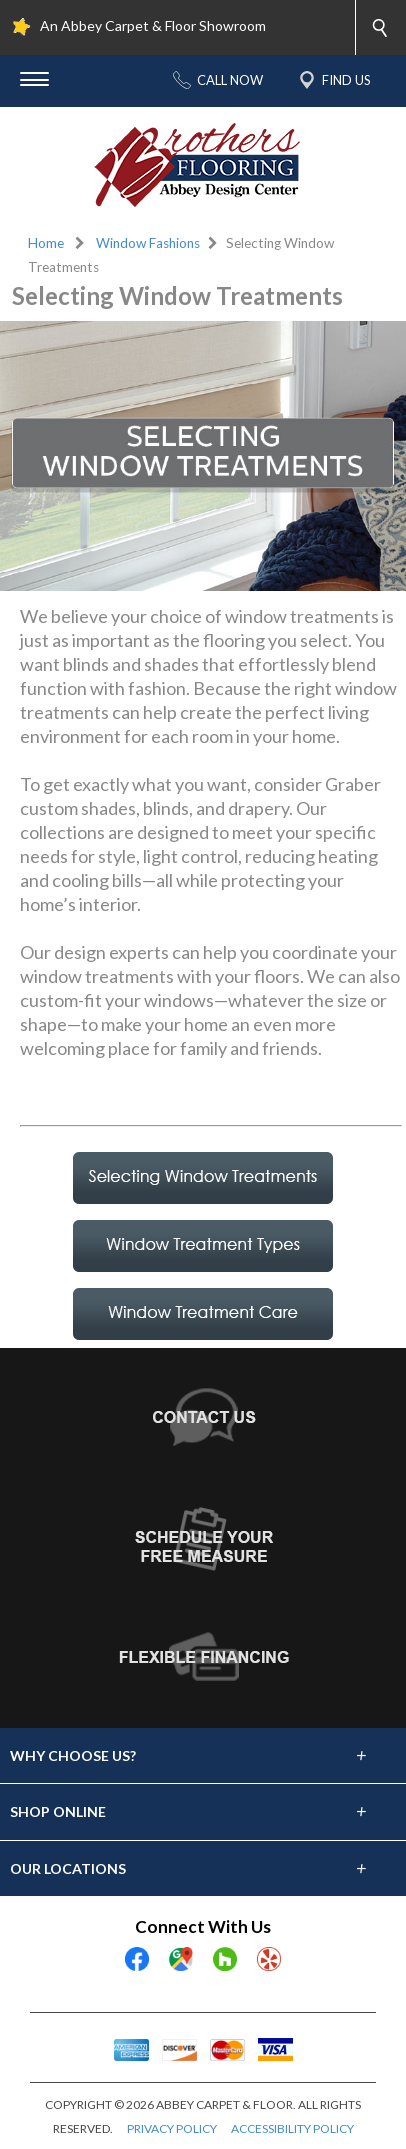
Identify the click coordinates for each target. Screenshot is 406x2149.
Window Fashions (148, 243)
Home (46, 243)
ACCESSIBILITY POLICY (292, 2128)
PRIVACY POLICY (172, 2128)
